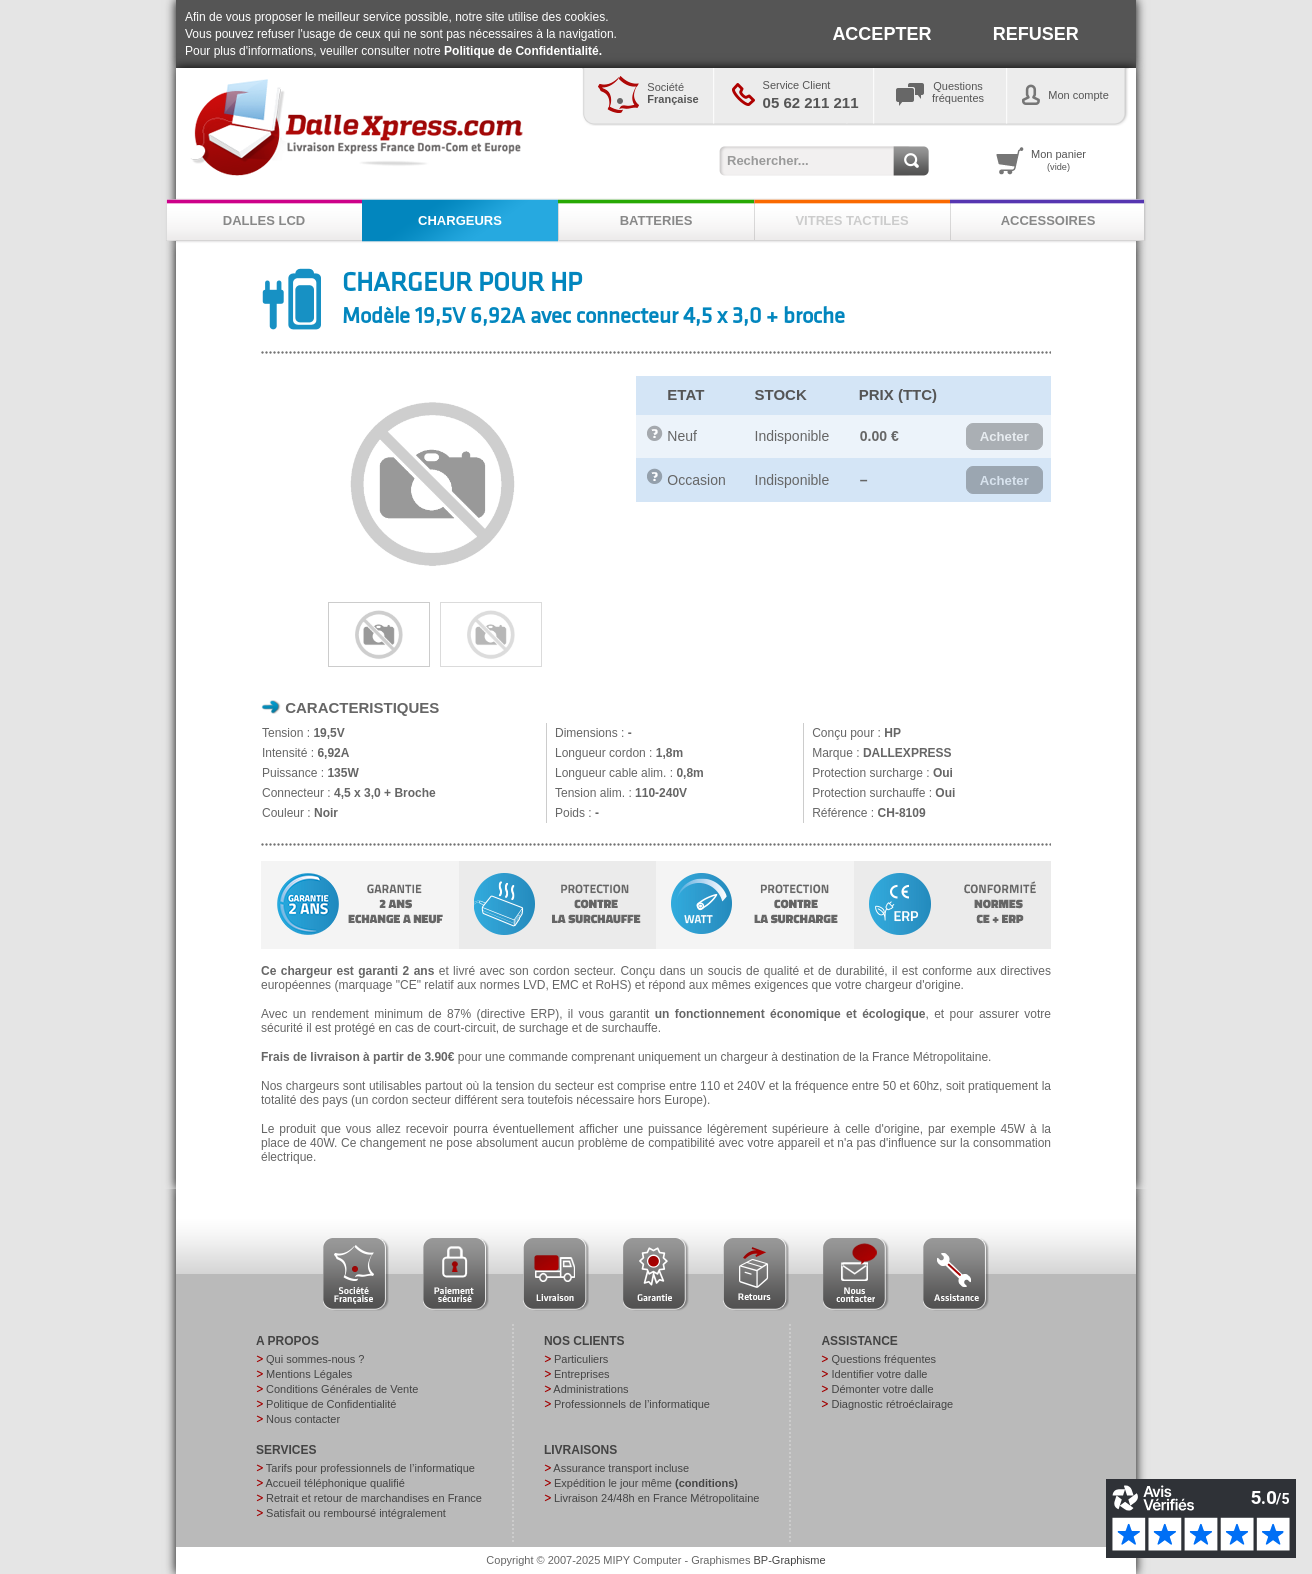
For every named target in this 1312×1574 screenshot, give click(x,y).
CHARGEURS (460, 220)
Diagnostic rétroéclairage (892, 1404)
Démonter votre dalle (882, 1389)
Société (672, 93)
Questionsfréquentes (958, 92)
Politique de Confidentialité (331, 1404)
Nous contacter (303, 1419)
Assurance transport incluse (621, 1468)
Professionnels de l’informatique (632, 1404)
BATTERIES (656, 220)
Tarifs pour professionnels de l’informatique (370, 1468)
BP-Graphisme (790, 1560)
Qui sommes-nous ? (315, 1359)
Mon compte (1078, 95)
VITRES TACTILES (851, 220)
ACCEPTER (881, 34)
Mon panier (1058, 160)
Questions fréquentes (883, 1359)
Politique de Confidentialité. (523, 51)
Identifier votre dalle (879, 1374)
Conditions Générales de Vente (342, 1389)
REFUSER (1036, 34)
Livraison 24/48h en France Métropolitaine (656, 1498)
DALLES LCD (264, 220)
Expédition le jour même (646, 1483)
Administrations (590, 1389)
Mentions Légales (309, 1374)
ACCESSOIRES (1048, 220)
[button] (1004, 437)
